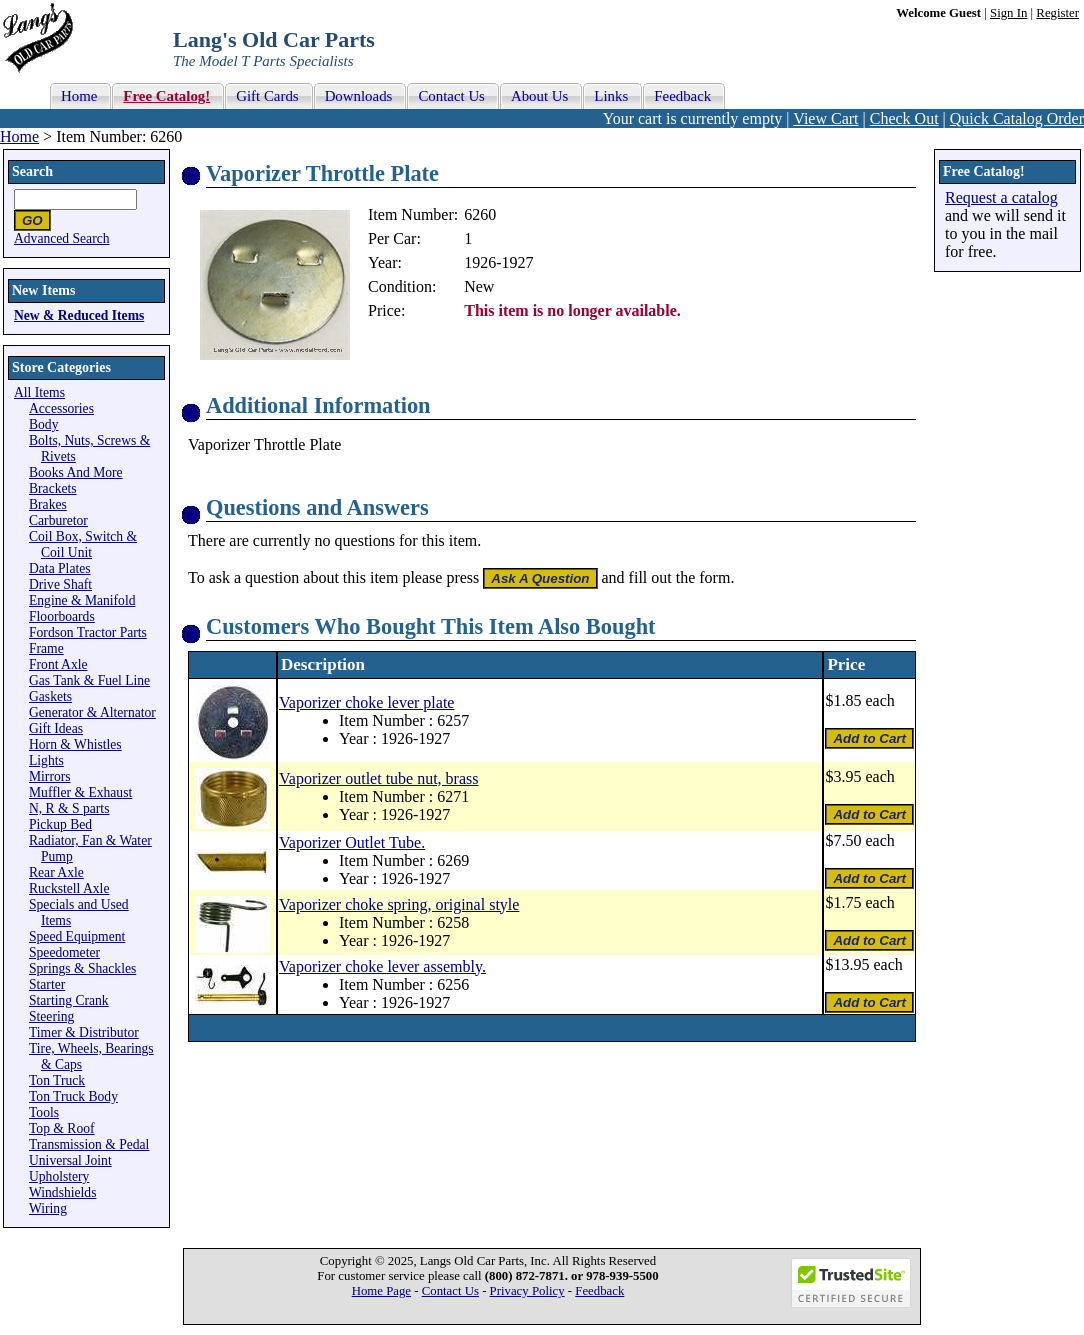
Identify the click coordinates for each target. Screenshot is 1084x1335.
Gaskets (50, 696)
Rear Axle (56, 872)
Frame (46, 648)
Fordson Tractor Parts (88, 632)
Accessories (61, 408)
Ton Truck (57, 1080)
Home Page (381, 1291)
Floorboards (62, 616)
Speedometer (64, 952)
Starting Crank (69, 1000)
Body (43, 424)
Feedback (599, 1291)
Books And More (76, 472)
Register (1057, 13)
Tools (44, 1112)
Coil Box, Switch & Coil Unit (83, 544)
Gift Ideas (56, 728)
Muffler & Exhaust (80, 792)
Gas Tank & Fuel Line (89, 680)
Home (19, 136)
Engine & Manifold (82, 600)
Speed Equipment (77, 936)
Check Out (904, 118)
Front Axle (58, 664)
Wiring (48, 1208)
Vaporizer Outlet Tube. (352, 842)
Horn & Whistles (75, 744)
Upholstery (59, 1176)
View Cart (825, 118)
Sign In (1008, 13)
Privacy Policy (527, 1291)
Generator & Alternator (92, 712)
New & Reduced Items (79, 315)
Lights (46, 760)
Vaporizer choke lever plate (366, 702)
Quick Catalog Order (1017, 118)
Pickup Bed (60, 824)
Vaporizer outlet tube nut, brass (379, 778)
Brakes (48, 504)
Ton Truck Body (73, 1096)
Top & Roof (62, 1128)
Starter (47, 984)
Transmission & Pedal (89, 1144)
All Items (39, 392)
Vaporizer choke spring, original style (399, 904)
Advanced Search (62, 238)
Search (32, 171)
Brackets (53, 488)
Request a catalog (1001, 197)
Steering (51, 1016)
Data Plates (60, 568)
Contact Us (450, 1291)
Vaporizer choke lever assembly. (382, 966)
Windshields (62, 1192)
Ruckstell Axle (69, 888)
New (479, 286)
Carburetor (58, 520)
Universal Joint (70, 1160)
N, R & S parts (69, 808)
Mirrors (50, 776)
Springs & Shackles (82, 968)
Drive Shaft (60, 584)
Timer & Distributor (84, 1032)
